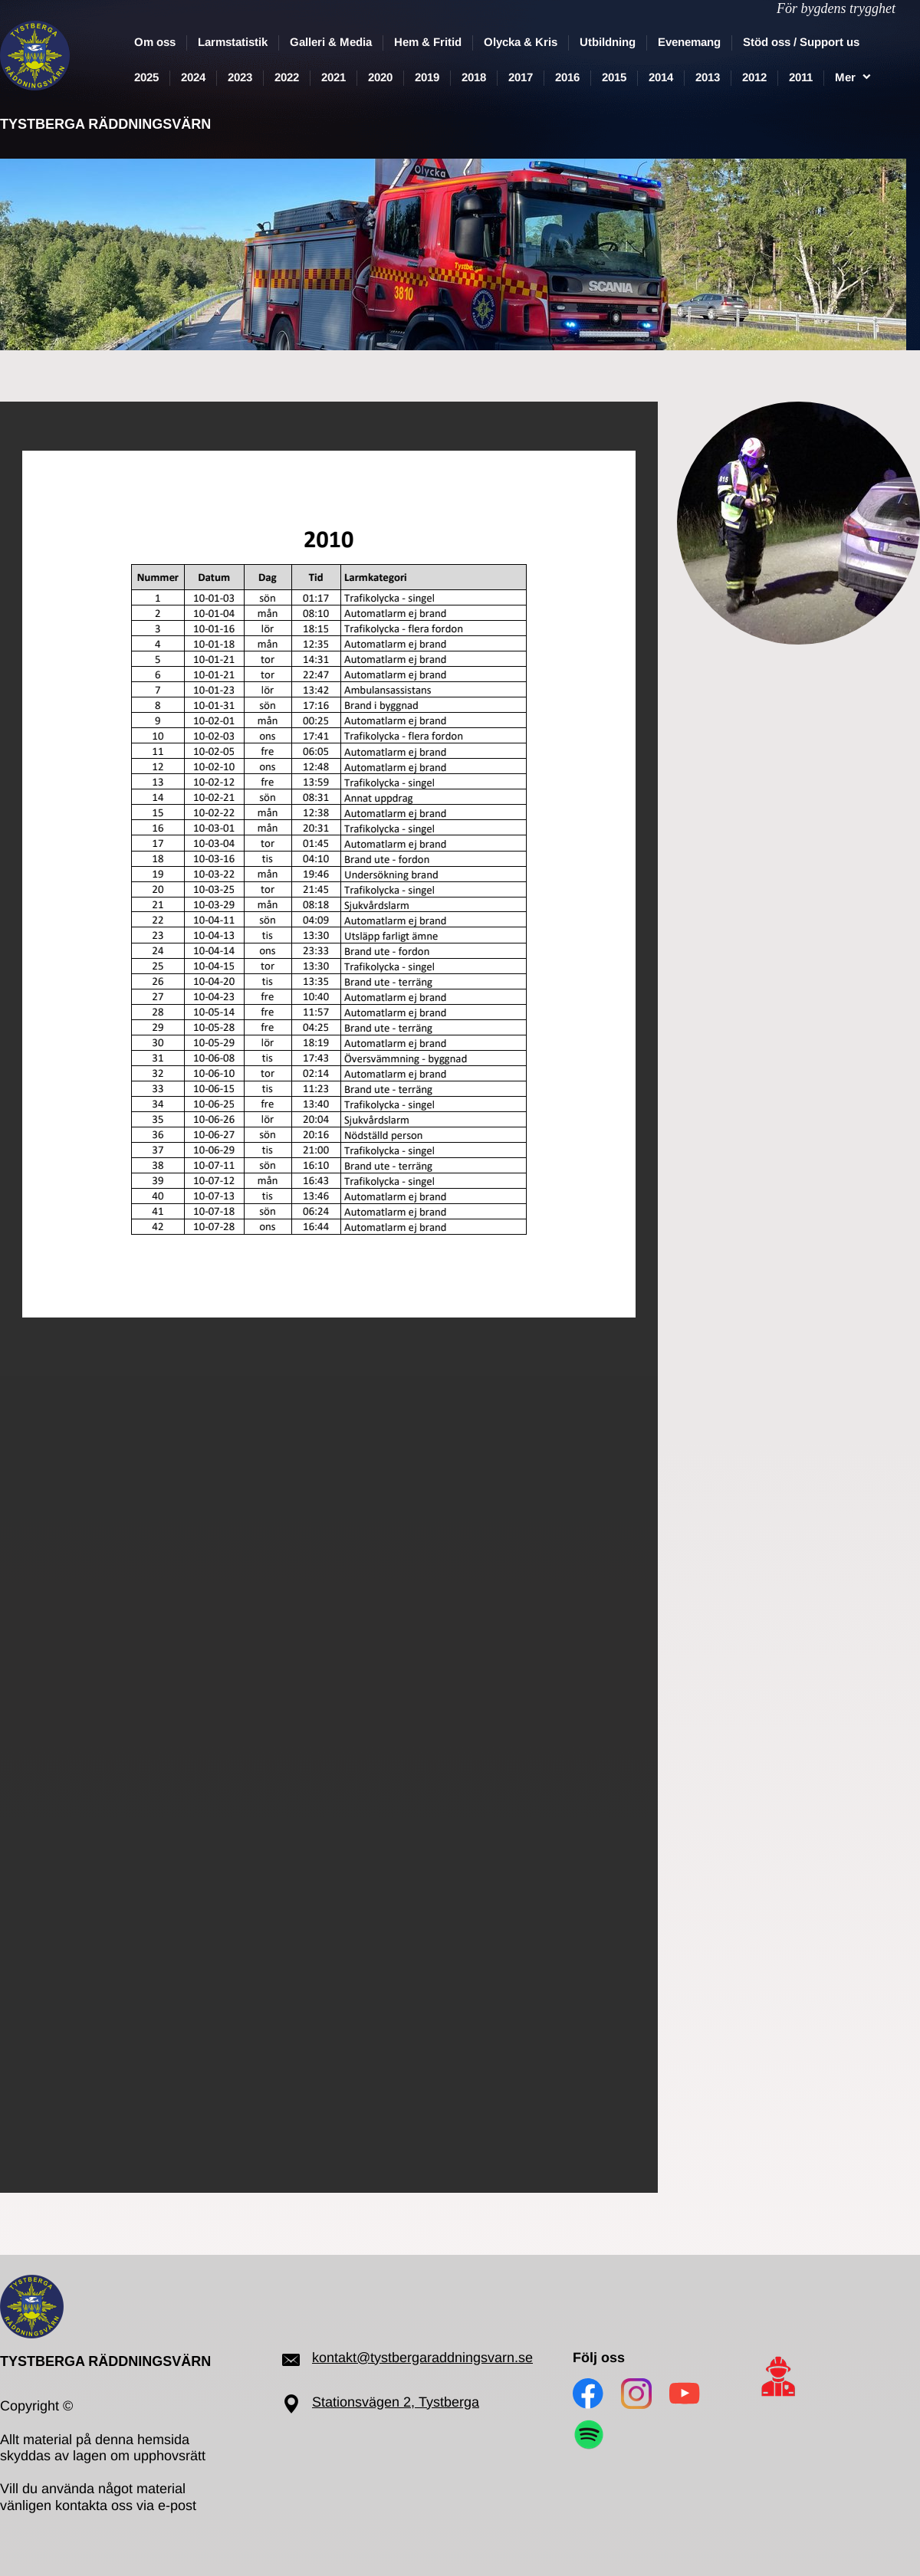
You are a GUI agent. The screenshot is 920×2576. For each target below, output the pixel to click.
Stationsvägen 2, (365, 2402)
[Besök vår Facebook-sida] (588, 2393)
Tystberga (449, 2402)
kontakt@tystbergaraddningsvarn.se (422, 2357)
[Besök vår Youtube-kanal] (684, 2393)
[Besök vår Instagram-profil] (636, 2393)
